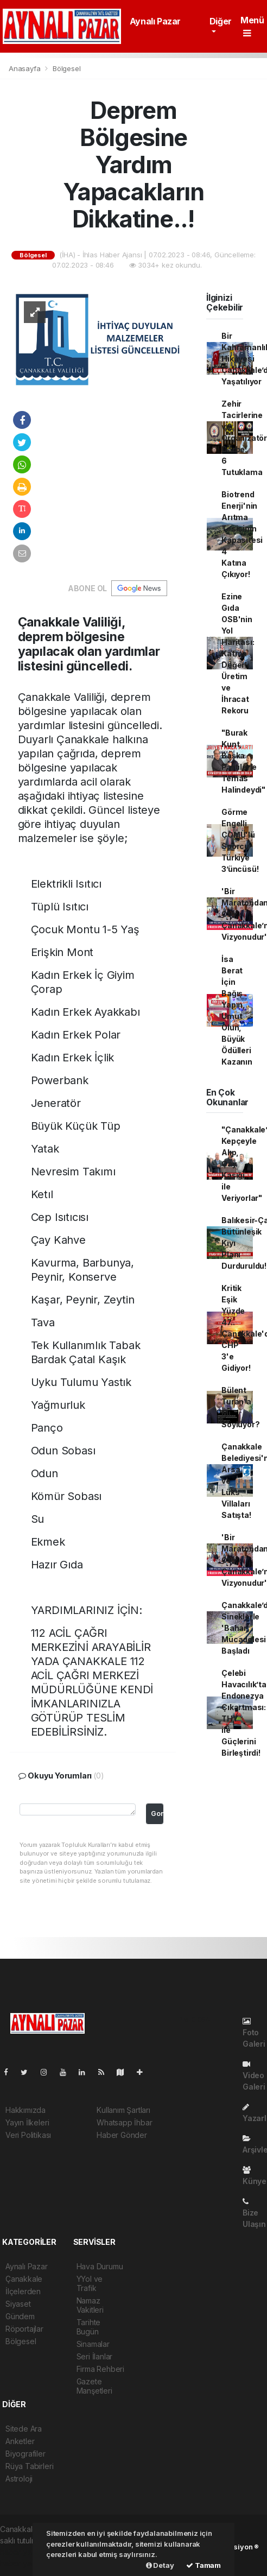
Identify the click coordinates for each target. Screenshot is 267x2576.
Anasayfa (25, 68)
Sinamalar (93, 2344)
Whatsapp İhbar (124, 2122)
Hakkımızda (25, 2110)
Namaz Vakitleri (90, 2305)
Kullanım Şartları (123, 2110)
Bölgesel (66, 68)
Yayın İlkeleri (27, 2122)
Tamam (203, 2565)
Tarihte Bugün (89, 2327)
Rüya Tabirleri (29, 2466)
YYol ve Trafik (90, 2283)
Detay (160, 2565)
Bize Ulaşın (254, 2213)
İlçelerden (23, 2291)
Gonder (157, 1813)
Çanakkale (23, 2278)
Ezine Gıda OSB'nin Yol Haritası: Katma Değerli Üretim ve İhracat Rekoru (237, 653)
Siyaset (18, 2303)
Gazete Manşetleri (94, 2386)
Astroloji (19, 2478)
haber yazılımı (23, 2551)
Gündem (20, 2316)
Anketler (19, 2441)
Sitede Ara (23, 2428)
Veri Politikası (28, 2135)
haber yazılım (23, 2563)
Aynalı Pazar (155, 21)
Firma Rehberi (101, 2369)
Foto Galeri (254, 2032)
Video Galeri (254, 2075)
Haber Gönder (122, 2135)
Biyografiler (25, 2453)
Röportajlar (24, 2328)
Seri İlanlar (95, 2356)
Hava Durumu (100, 2266)
